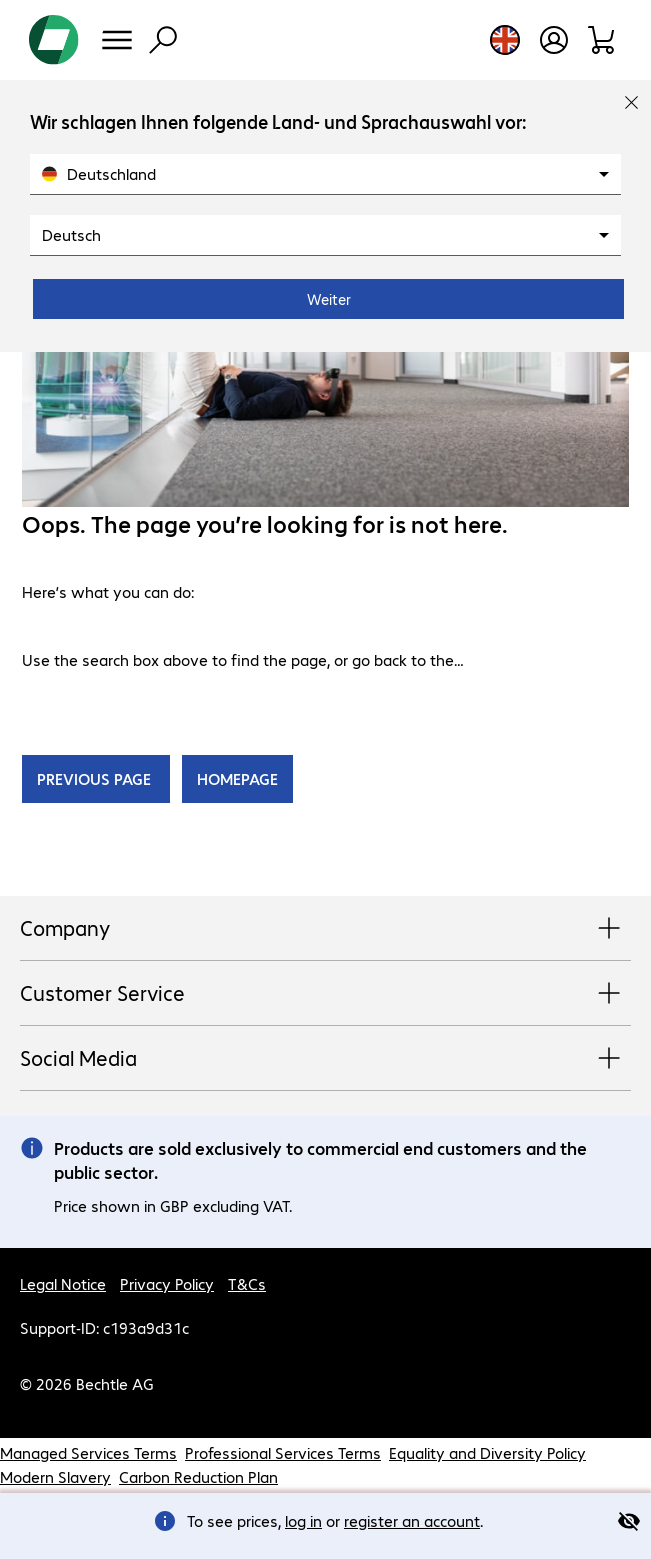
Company (325, 929)
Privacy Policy (167, 1283)
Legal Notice (63, 1283)
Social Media (325, 1059)
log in (303, 1520)
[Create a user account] (554, 40)
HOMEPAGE (237, 778)
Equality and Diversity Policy (487, 1452)
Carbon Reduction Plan (198, 1476)
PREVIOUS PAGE (96, 778)
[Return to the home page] (54, 40)
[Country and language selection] (505, 40)
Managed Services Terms (88, 1452)
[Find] (163, 40)
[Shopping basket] (602, 40)
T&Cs (247, 1283)
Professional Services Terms (283, 1452)
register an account (412, 1520)
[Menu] (117, 40)
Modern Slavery (55, 1476)
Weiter (329, 299)
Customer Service (325, 994)
